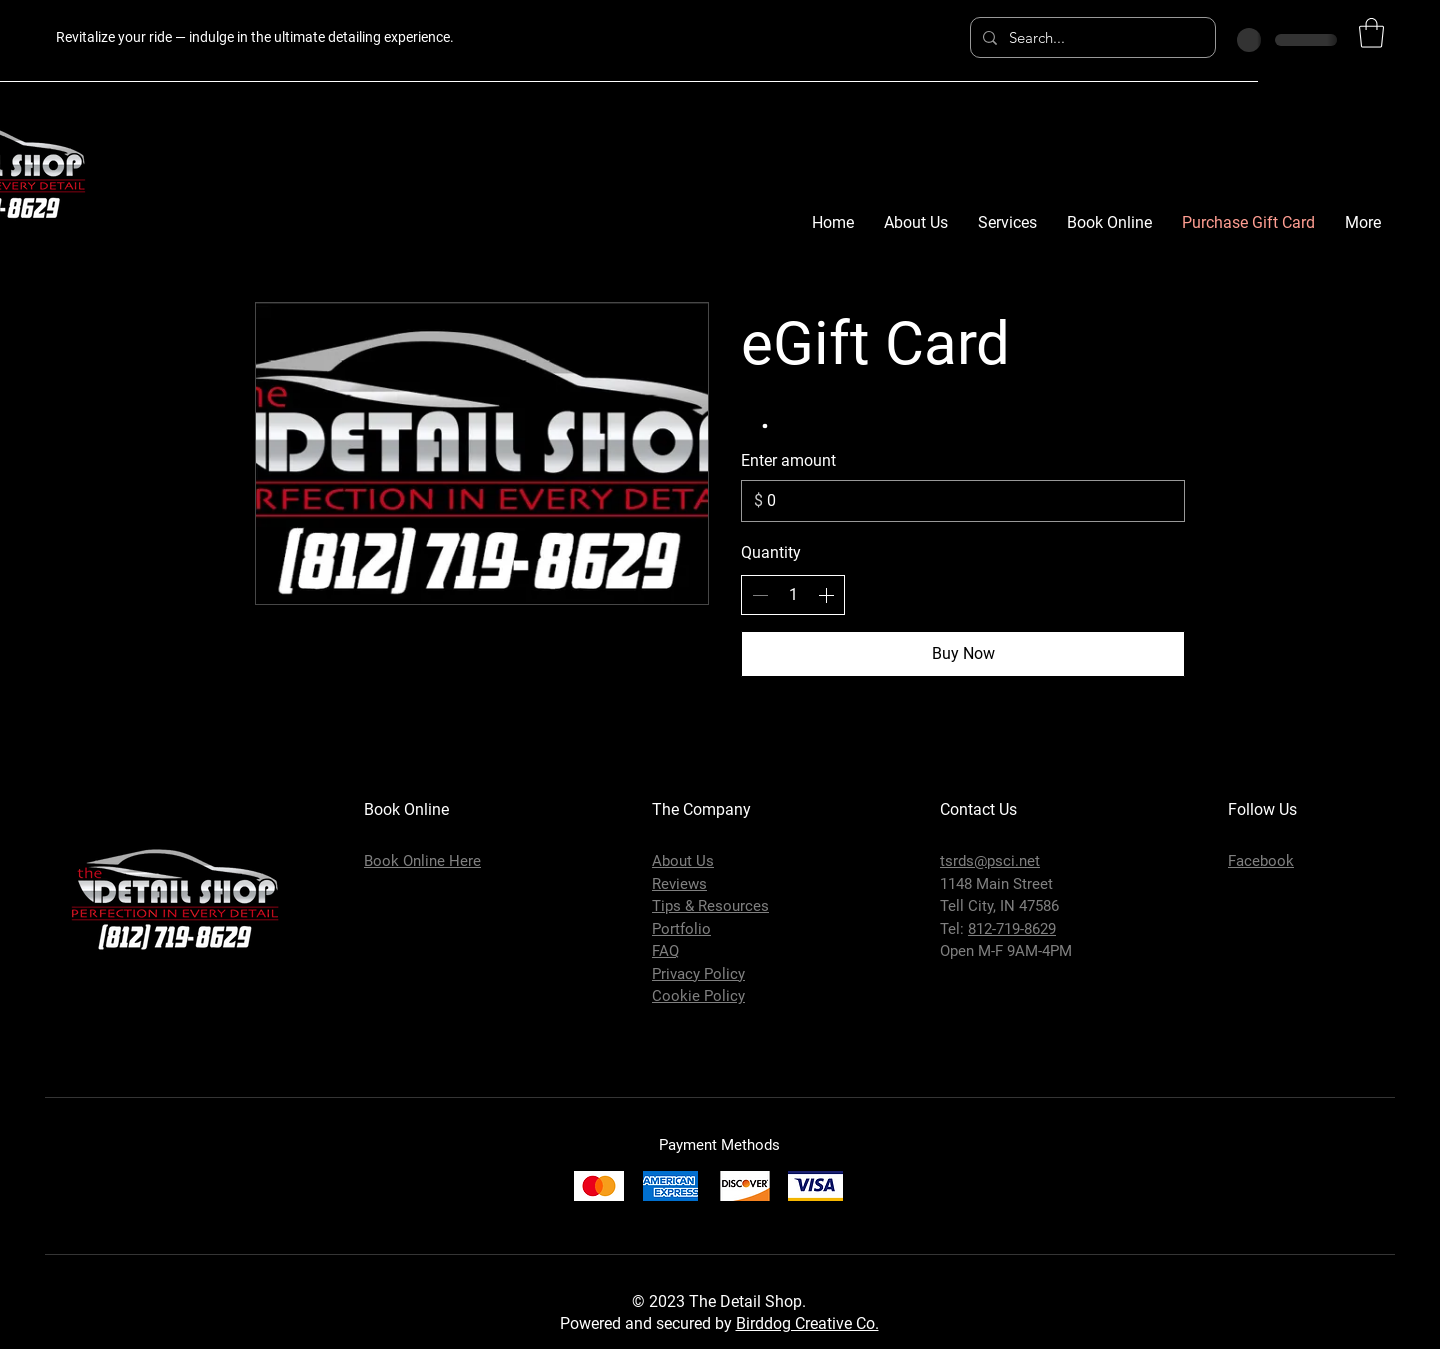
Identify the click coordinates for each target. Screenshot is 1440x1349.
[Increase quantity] (826, 595)
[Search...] (1091, 37)
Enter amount (788, 460)
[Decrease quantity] (760, 595)
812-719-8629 (1012, 929)
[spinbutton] (793, 595)
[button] (1371, 33)
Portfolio (681, 929)
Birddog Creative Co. (807, 1323)
